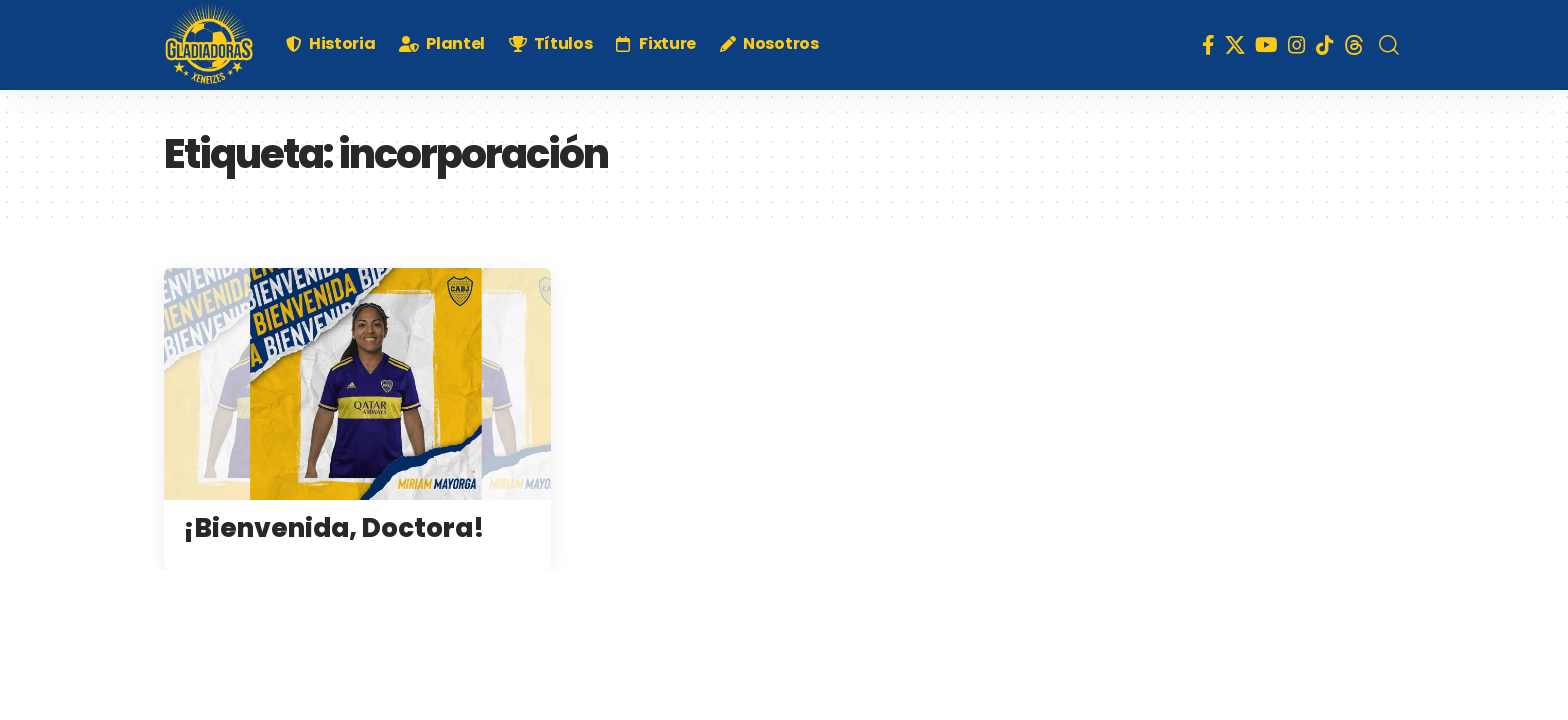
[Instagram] (1297, 45)
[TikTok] (1325, 45)
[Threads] (1354, 45)
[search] (1389, 45)
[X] (1235, 45)
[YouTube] (1266, 45)
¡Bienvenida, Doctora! (334, 528)
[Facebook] (1208, 45)
